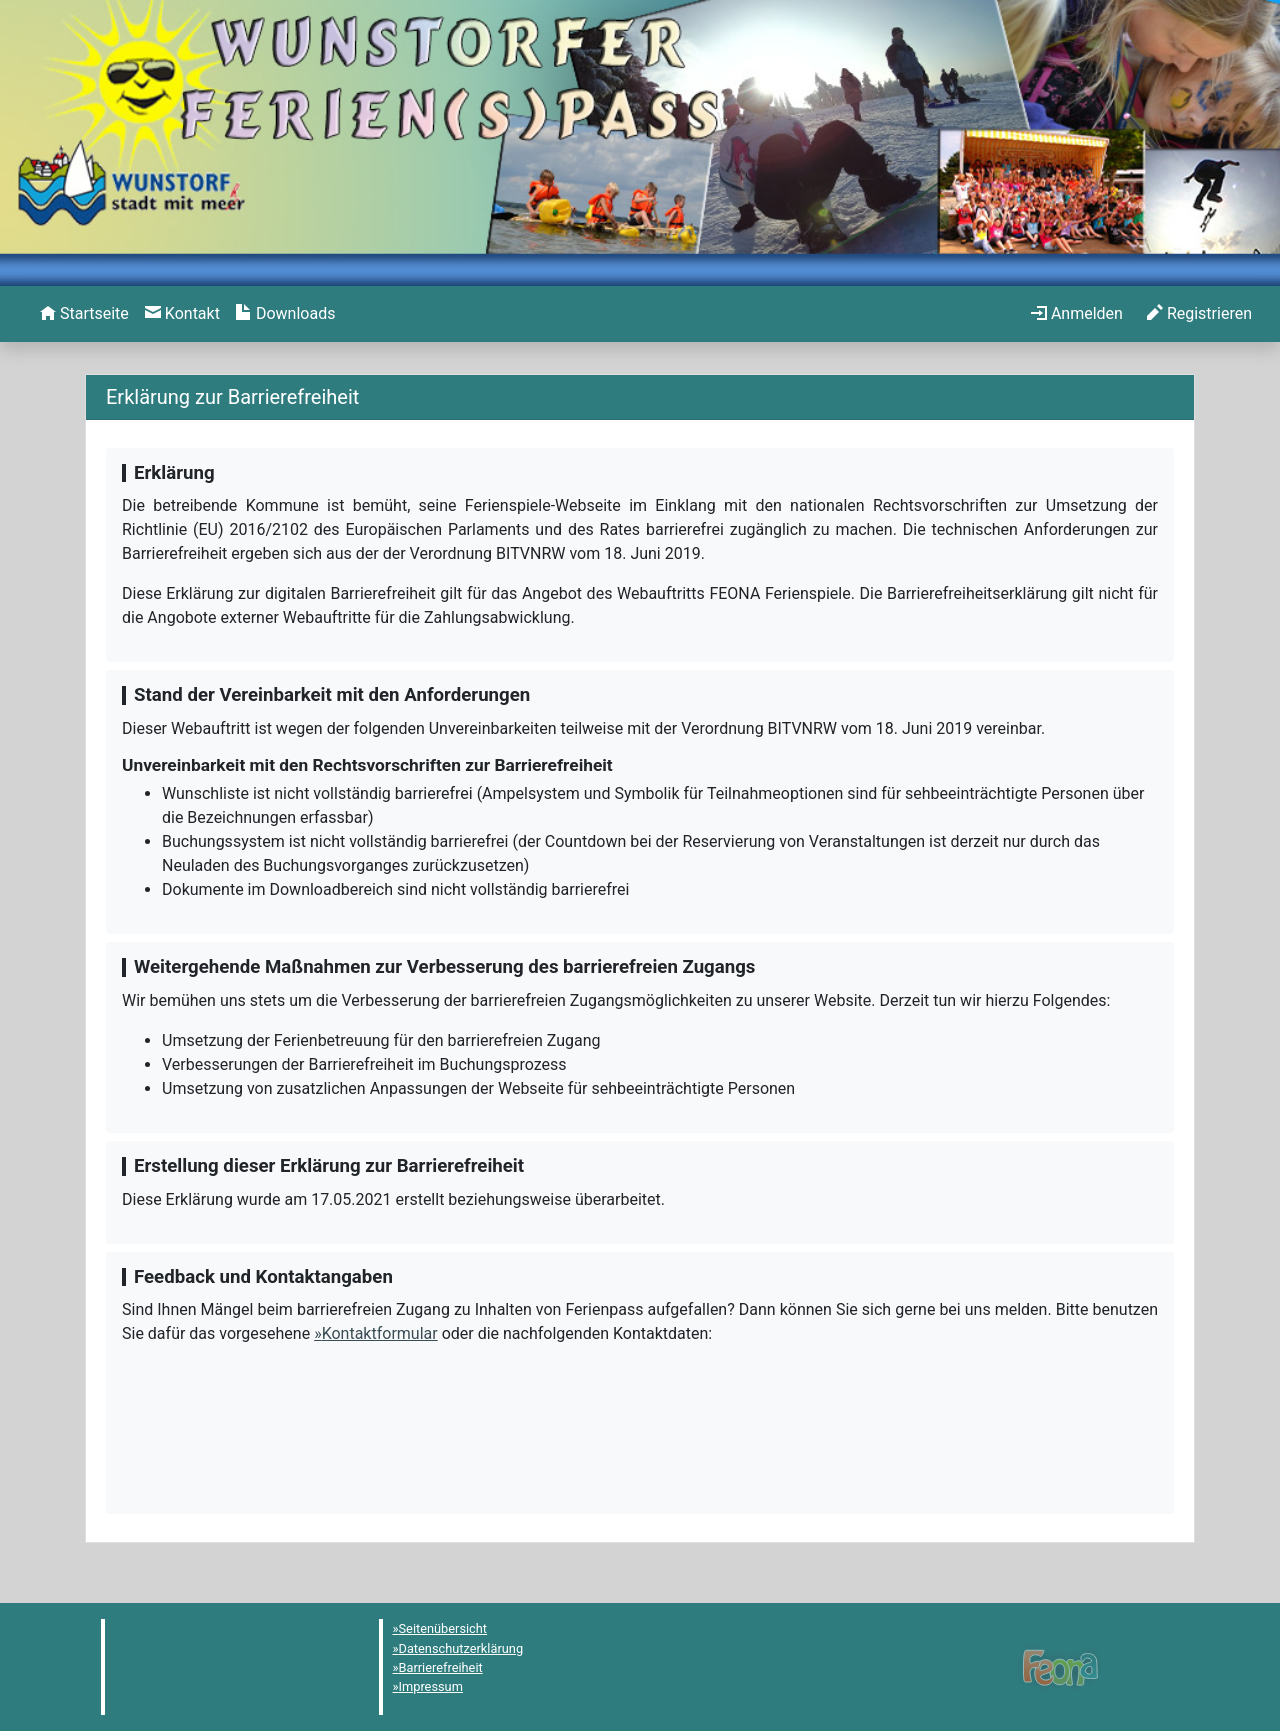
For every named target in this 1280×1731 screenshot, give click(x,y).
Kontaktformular (380, 1333)
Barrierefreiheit (441, 1667)
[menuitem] (84, 314)
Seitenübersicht (443, 1628)
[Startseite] (84, 314)
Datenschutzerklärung (461, 1648)
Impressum (431, 1686)
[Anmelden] (1077, 314)
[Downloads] (285, 314)
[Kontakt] (182, 314)
